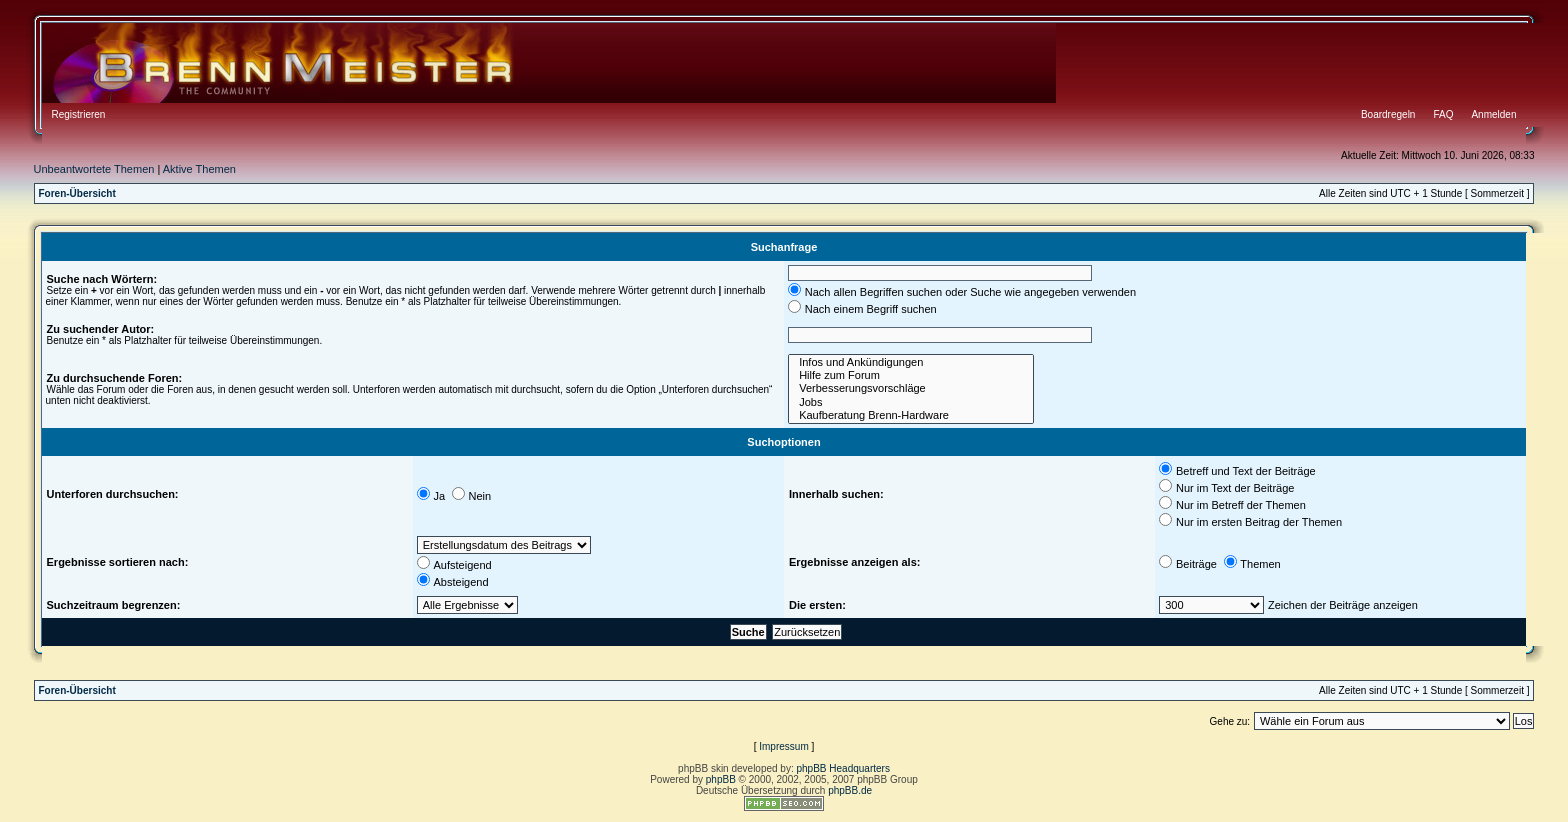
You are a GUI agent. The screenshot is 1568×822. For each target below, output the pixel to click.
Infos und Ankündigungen (911, 362)
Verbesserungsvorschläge (911, 388)
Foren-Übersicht (77, 193)
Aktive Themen (199, 169)
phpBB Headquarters (843, 768)
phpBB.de (850, 790)
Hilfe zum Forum (911, 375)
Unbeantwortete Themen (94, 169)
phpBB (721, 779)
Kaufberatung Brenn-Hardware (911, 415)
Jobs (911, 402)
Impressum (783, 746)
